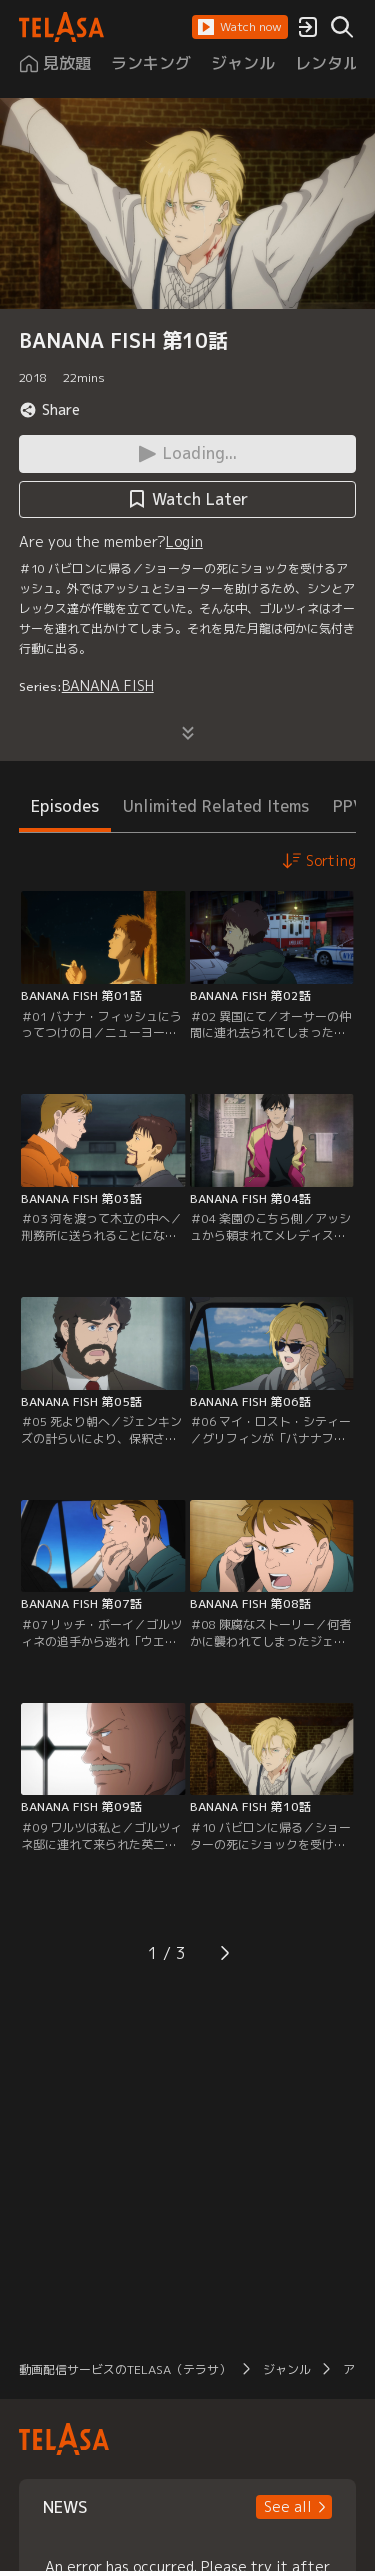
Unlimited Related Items (216, 806)
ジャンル (287, 2369)
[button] (240, 27)
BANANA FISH (108, 685)
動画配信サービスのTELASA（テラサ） (125, 2369)
